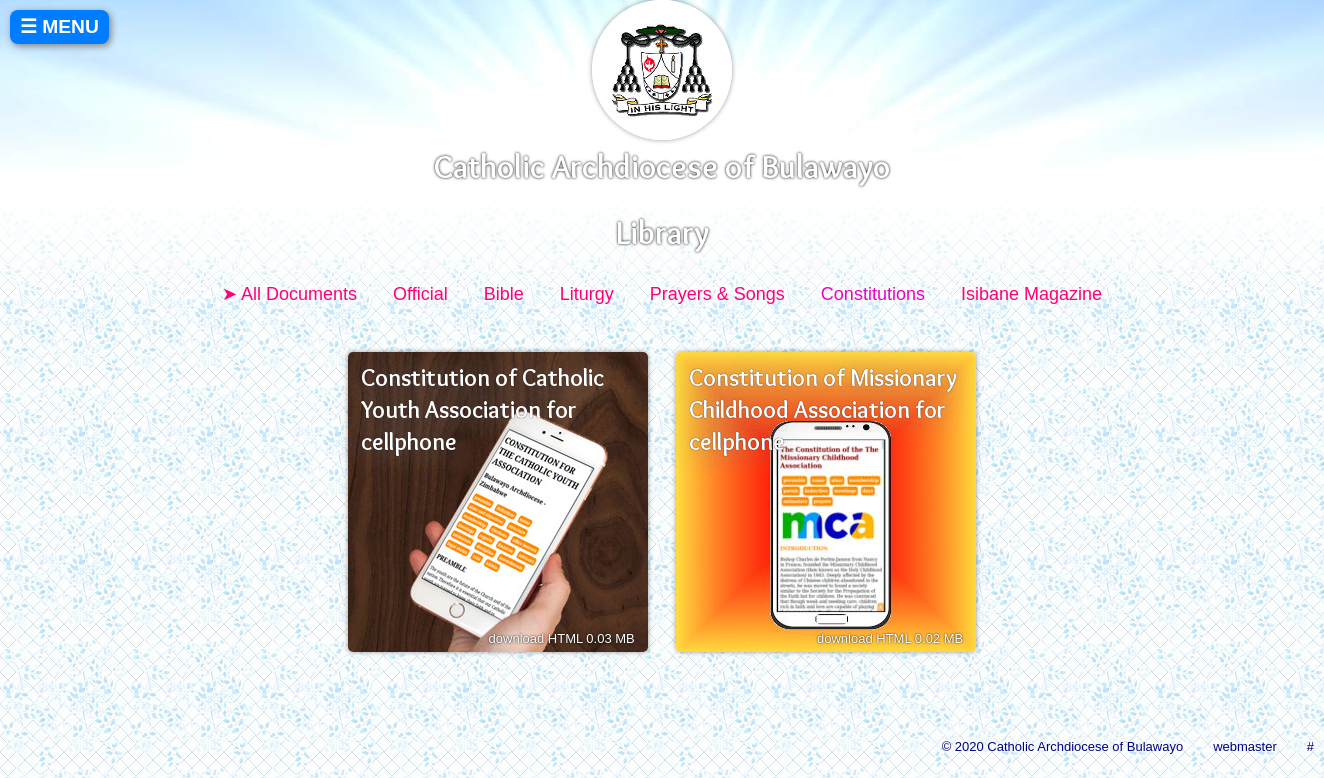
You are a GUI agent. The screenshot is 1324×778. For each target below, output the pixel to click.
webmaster (1245, 746)
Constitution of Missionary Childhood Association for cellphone (823, 410)
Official (420, 294)
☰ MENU (59, 26)
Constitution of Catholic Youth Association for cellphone (482, 410)
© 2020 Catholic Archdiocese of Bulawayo (1063, 746)
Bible (504, 294)
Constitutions (873, 294)
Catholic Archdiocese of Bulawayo (662, 166)
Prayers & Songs (717, 294)
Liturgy (587, 294)
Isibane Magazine (1031, 294)
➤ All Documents (289, 294)
